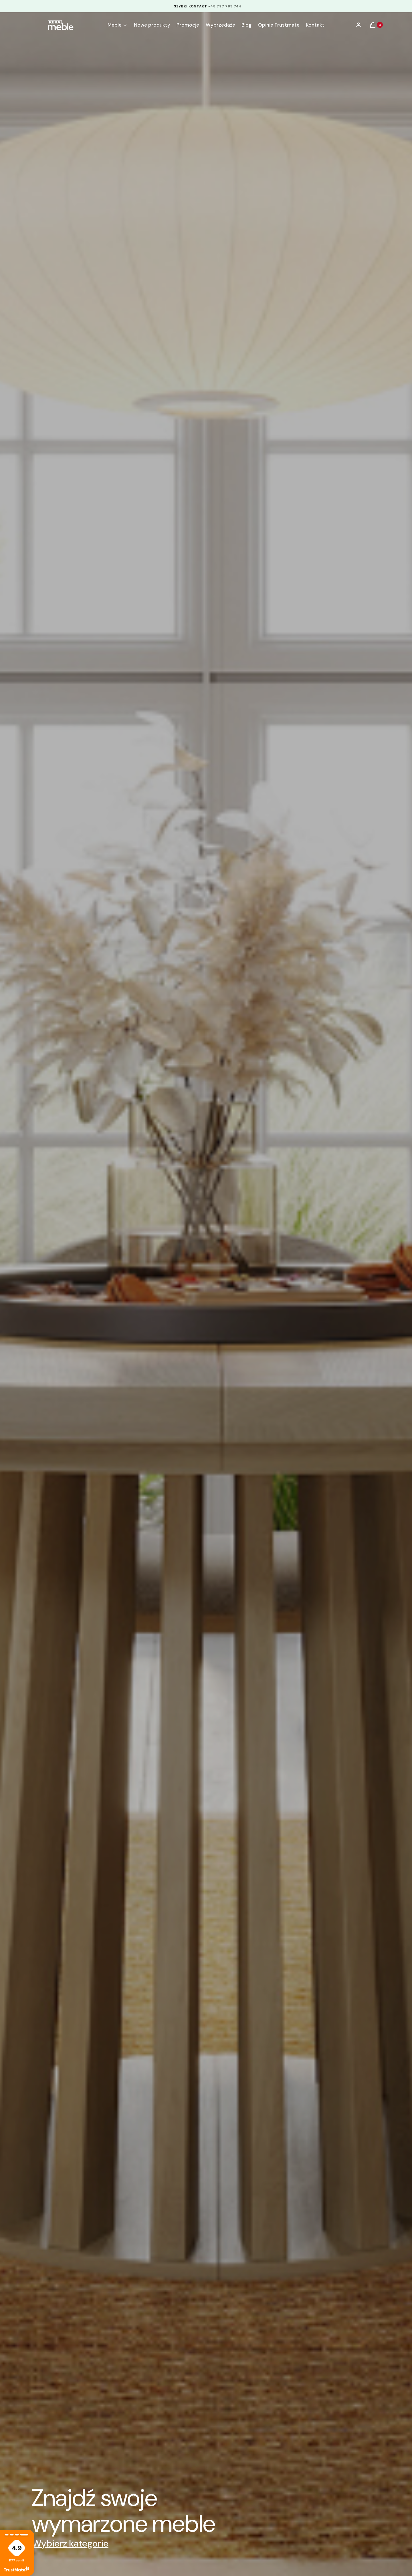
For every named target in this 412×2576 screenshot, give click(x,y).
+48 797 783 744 (225, 6)
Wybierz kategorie (70, 2543)
